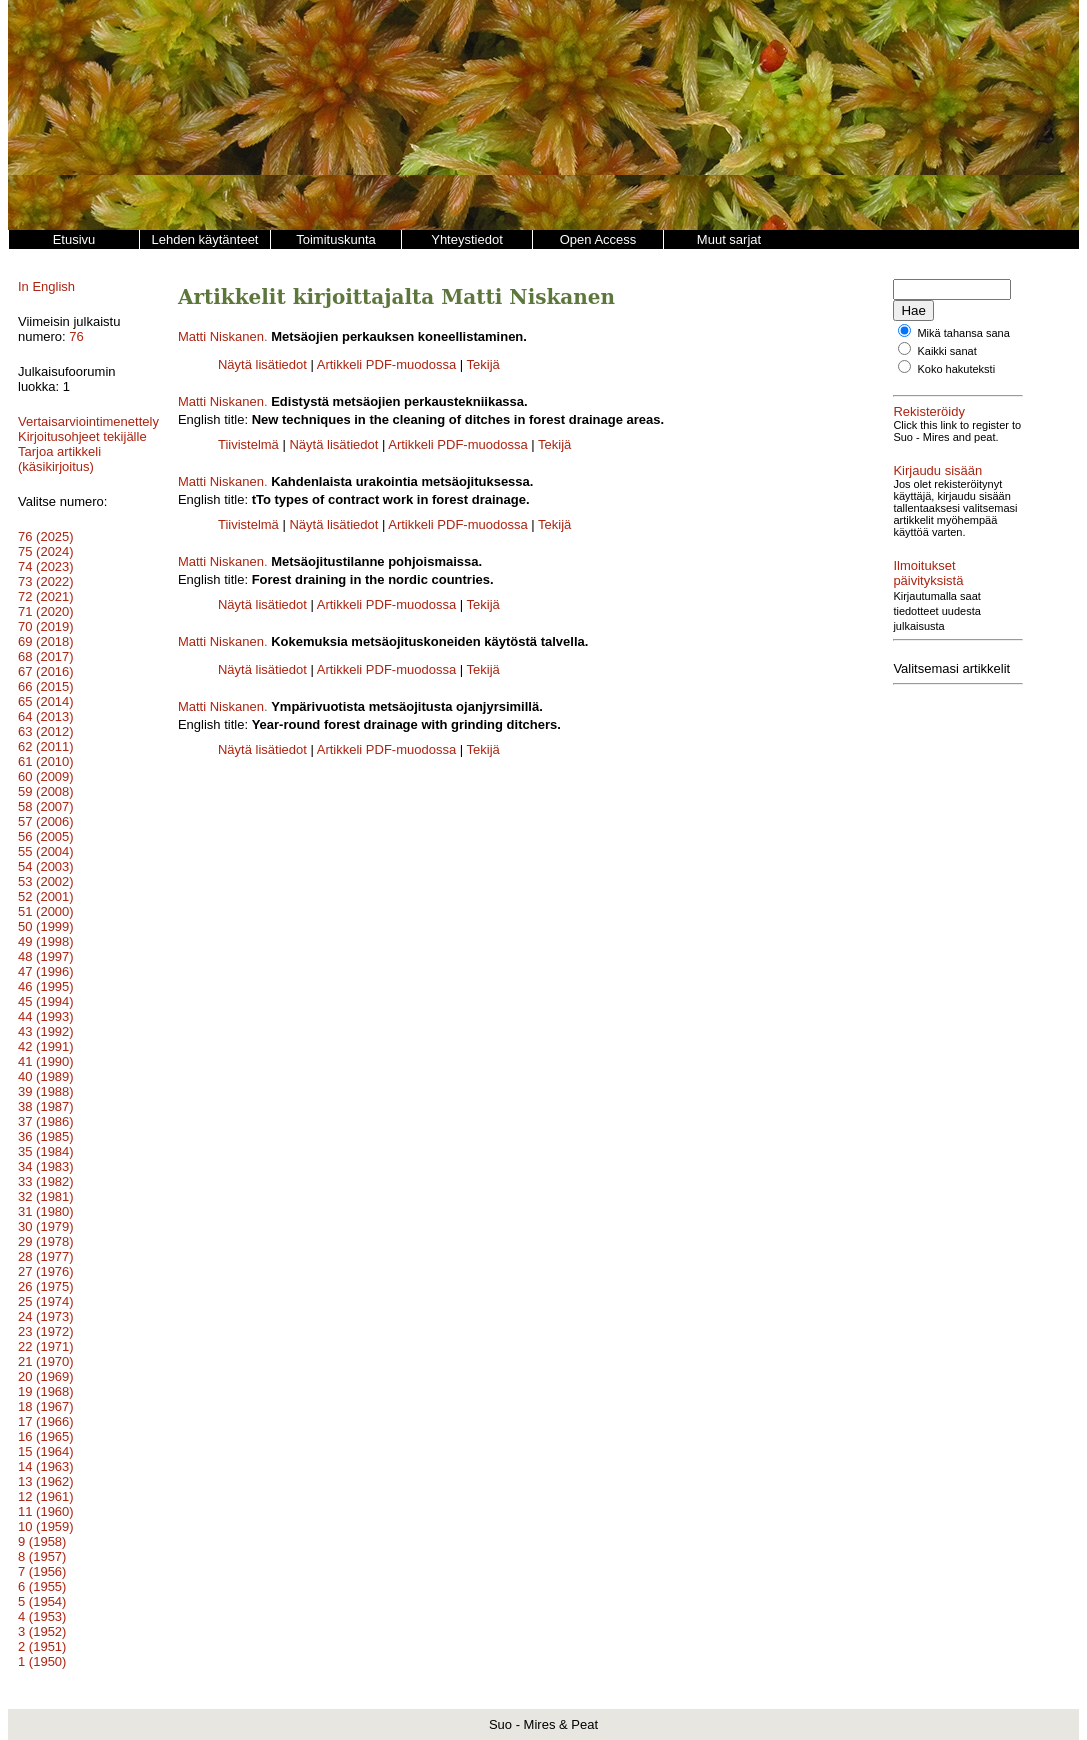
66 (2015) (46, 686)
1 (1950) (42, 1661)
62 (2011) (46, 746)
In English (46, 286)
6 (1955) (42, 1586)
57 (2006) (46, 821)
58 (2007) (46, 806)
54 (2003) (46, 866)
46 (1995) (46, 986)
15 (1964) (46, 1451)
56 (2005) (46, 836)
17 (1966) (46, 1421)
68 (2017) (46, 656)
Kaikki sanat (946, 351)
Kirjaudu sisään (937, 470)
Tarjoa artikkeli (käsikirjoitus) (59, 459)
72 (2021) (46, 596)
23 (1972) (46, 1331)
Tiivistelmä (248, 444)
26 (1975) (46, 1286)
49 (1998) (46, 941)
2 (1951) (42, 1646)
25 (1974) (46, 1301)
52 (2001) (46, 896)
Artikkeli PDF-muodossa (386, 364)
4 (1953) (42, 1616)
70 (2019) (46, 626)
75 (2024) (46, 551)
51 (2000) (46, 911)
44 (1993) (46, 1016)
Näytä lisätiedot (264, 364)
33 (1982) (46, 1181)
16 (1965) (46, 1436)
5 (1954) (42, 1601)
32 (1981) (46, 1196)
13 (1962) (46, 1481)
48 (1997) (46, 956)
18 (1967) (46, 1406)
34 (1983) (46, 1166)
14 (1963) (46, 1466)
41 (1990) (46, 1061)
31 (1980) (46, 1211)
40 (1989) (46, 1076)
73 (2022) (46, 581)
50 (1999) (46, 926)
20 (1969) (46, 1376)
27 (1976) (46, 1271)
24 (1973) (46, 1316)
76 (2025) (46, 536)
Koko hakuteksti (956, 369)
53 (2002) (46, 881)
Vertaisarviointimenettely (88, 421)
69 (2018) (46, 641)
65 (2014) (46, 701)
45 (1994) (46, 1001)
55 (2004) (46, 851)
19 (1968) (46, 1391)
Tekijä (483, 364)
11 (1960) (46, 1511)
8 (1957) (42, 1556)
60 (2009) (46, 776)
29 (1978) (46, 1241)
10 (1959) (46, 1526)
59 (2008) (46, 791)
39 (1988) (46, 1091)
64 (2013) (46, 716)
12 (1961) (46, 1496)
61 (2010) (46, 761)
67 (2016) (46, 671)
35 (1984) (46, 1151)
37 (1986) (46, 1121)
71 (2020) (46, 611)
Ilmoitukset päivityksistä (961, 565)
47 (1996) (46, 971)
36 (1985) (46, 1136)
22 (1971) (46, 1346)
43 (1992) (46, 1031)
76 (76, 336)
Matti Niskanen (221, 336)
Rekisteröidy (929, 411)
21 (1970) (46, 1361)
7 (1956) (42, 1571)
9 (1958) (42, 1541)
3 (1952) (42, 1631)
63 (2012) (46, 731)
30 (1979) (46, 1226)
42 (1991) (46, 1046)
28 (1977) (46, 1256)
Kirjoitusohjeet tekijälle (82, 436)
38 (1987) (46, 1106)
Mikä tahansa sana (963, 333)
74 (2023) (46, 566)
